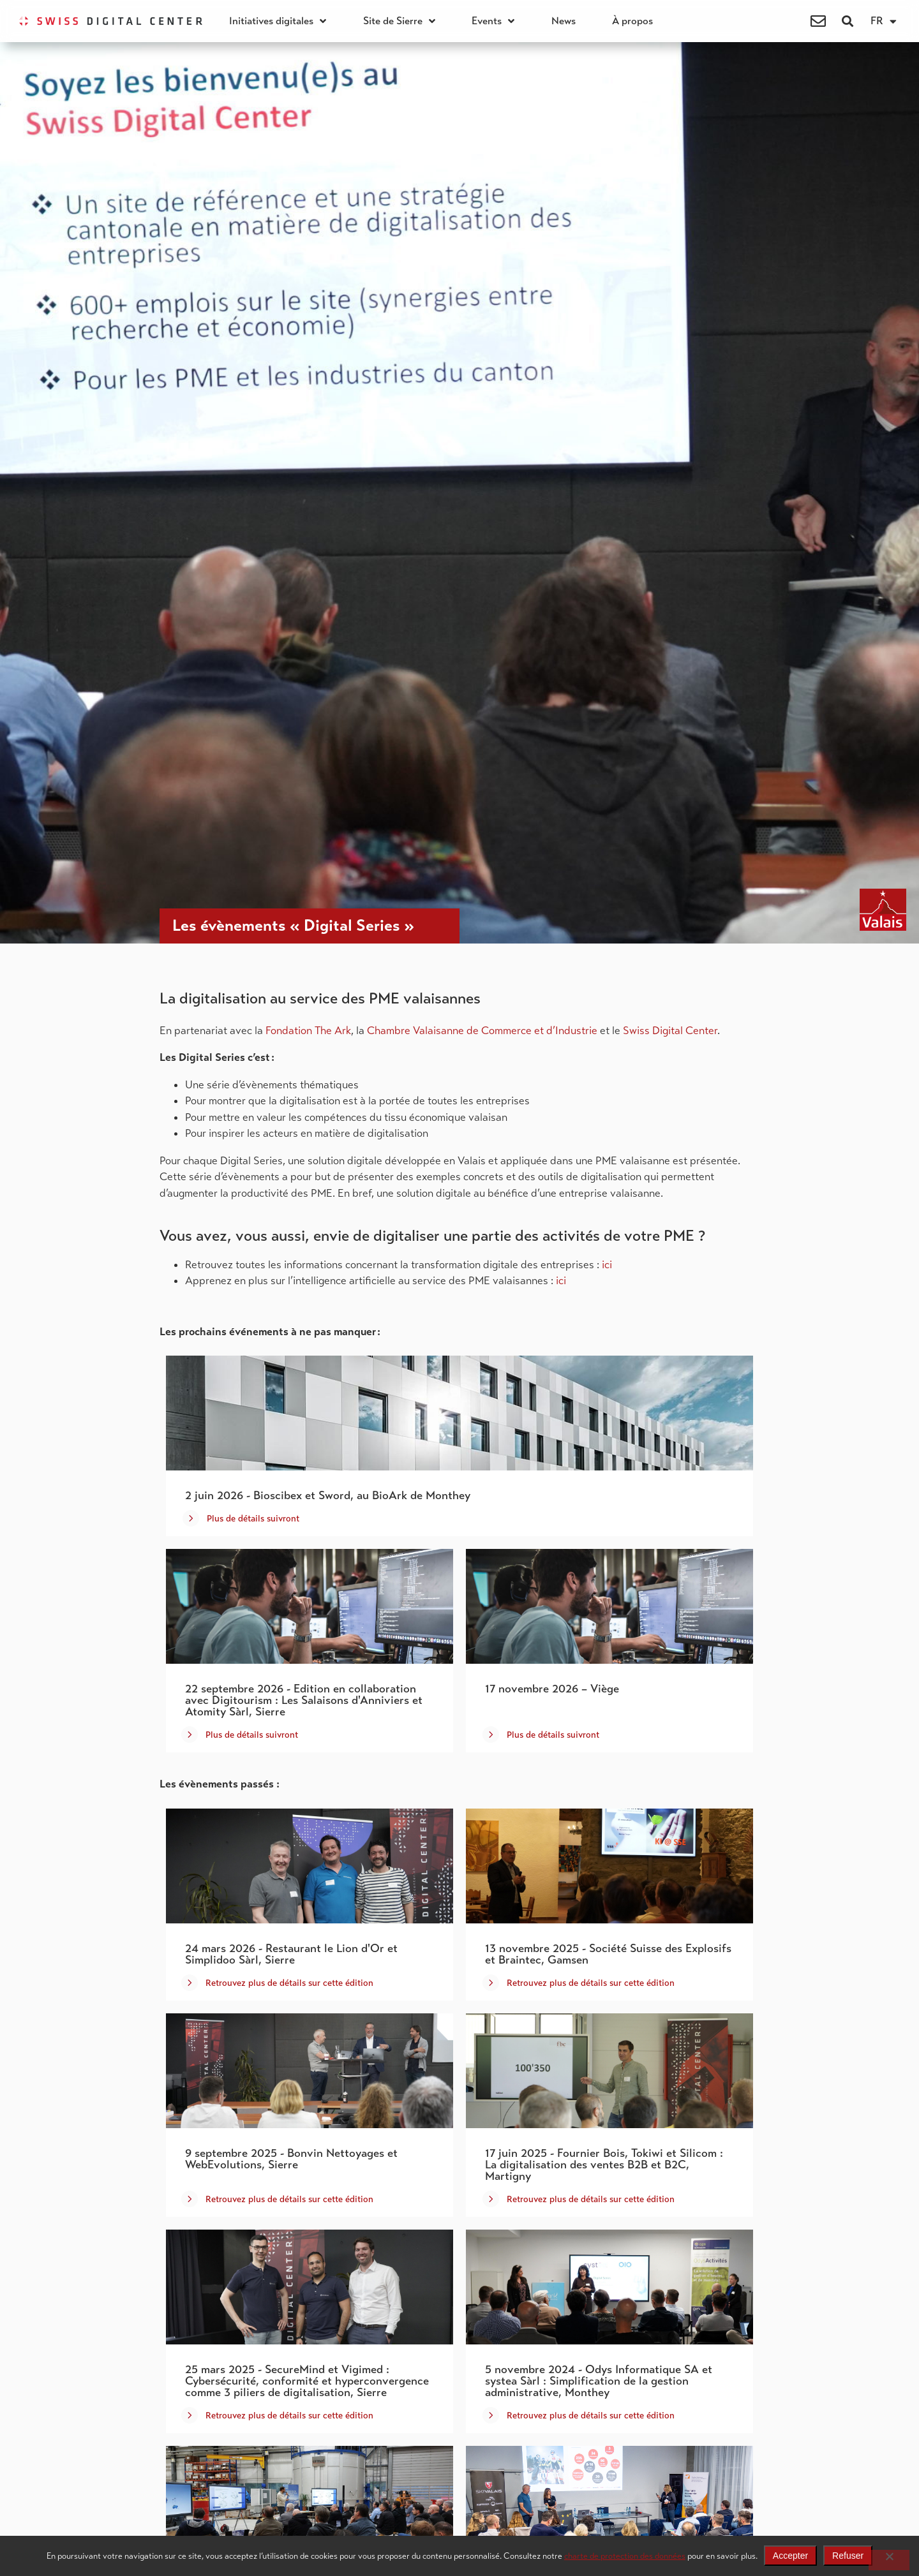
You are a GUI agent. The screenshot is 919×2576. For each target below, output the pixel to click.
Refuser (847, 2555)
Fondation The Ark (308, 1030)
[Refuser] (889, 2560)
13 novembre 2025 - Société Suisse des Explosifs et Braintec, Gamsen (608, 1954)
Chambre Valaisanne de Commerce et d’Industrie (482, 1030)
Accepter (790, 2555)
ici (607, 1264)
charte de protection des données (624, 2555)
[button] (847, 21)
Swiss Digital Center (670, 1030)
